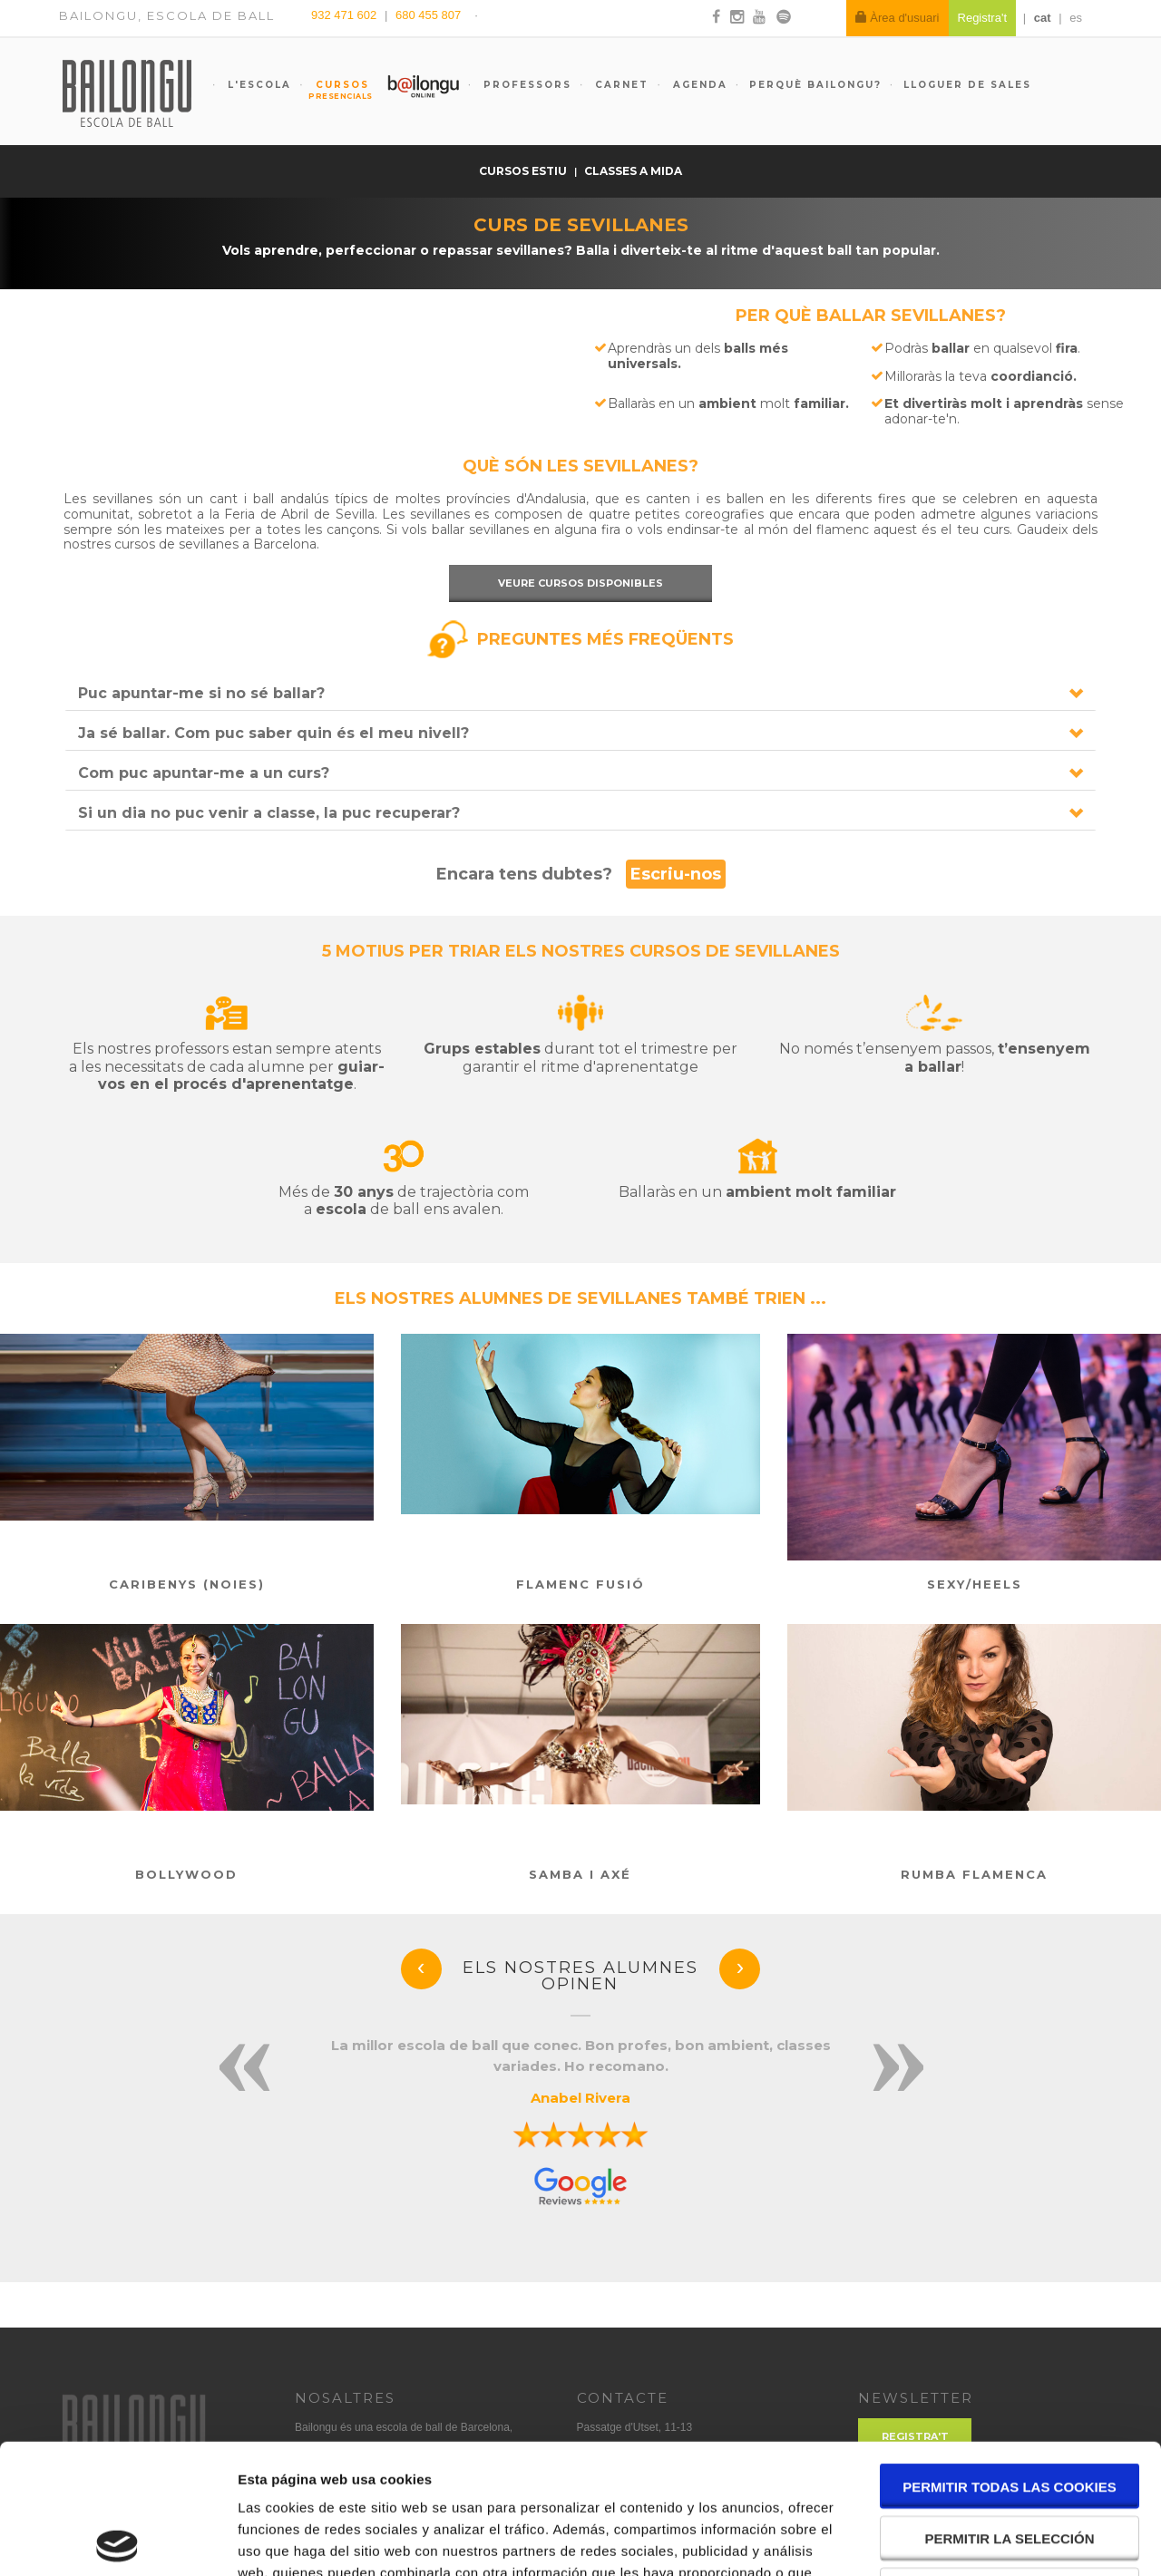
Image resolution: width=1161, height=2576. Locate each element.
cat (1042, 17)
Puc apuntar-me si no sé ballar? (201, 693)
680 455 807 (428, 15)
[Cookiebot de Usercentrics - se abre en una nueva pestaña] (117, 2540)
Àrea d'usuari (897, 17)
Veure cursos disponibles (580, 583)
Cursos (333, 90)
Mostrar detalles (975, 2540)
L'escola (257, 85)
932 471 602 (345, 15)
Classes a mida (633, 171)
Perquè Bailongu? (815, 85)
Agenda (697, 85)
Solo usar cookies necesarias (1010, 2461)
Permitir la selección (1010, 2408)
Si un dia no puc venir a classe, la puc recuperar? (269, 812)
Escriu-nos (675, 874)
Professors (525, 85)
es (1075, 17)
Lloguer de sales (967, 85)
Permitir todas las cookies (1009, 2357)
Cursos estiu (524, 171)
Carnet (619, 85)
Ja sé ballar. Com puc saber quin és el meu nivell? (273, 733)
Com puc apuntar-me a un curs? (203, 773)
